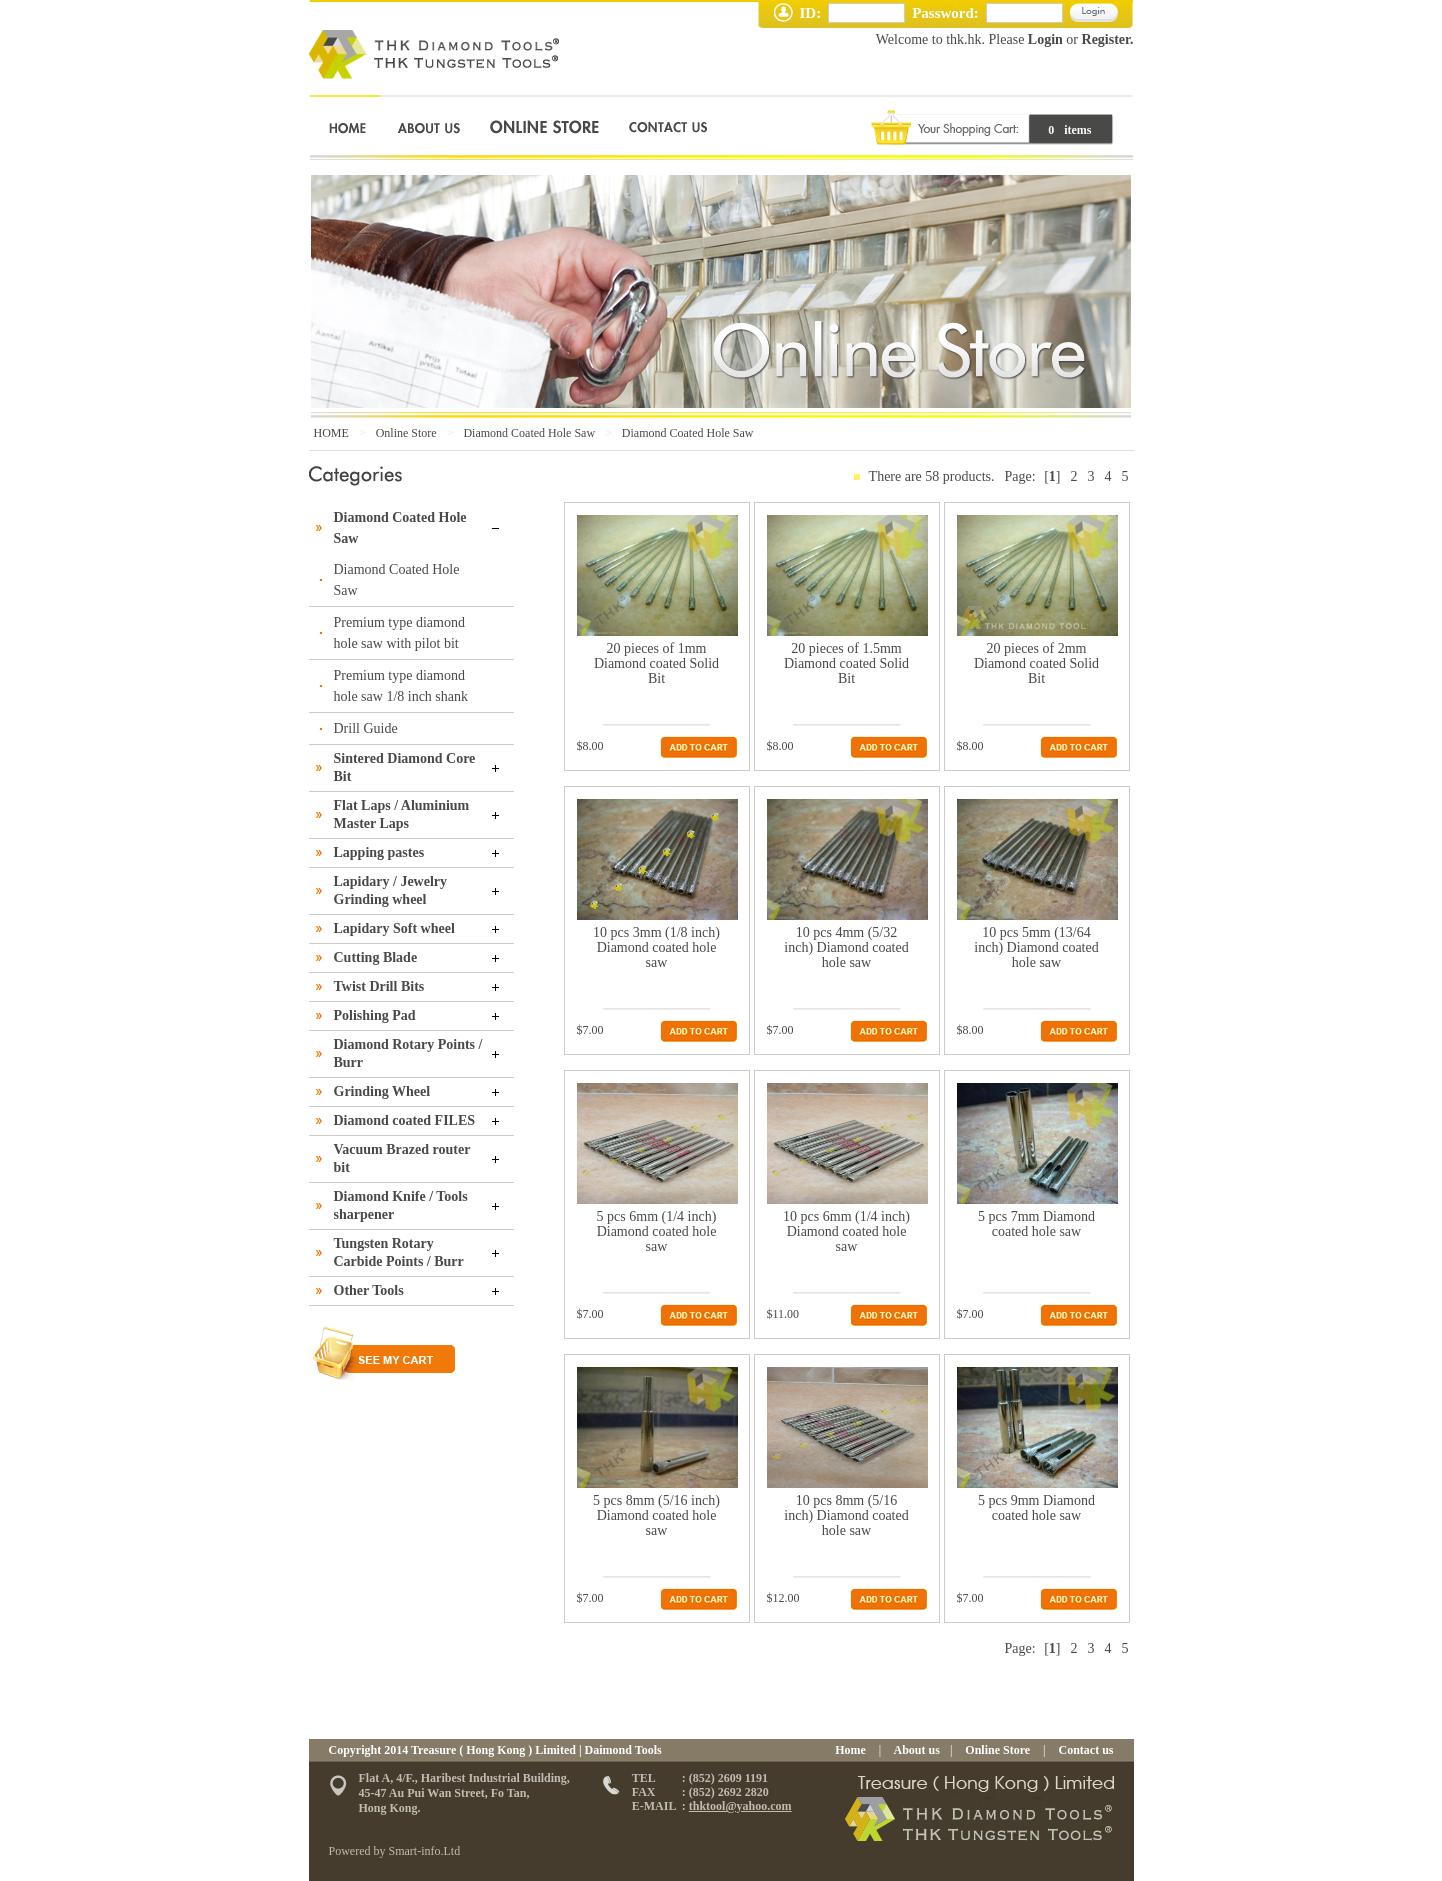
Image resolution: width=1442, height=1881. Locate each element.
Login (1045, 39)
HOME (331, 433)
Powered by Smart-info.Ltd (395, 1851)
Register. (1108, 39)
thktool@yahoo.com (740, 1806)
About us (915, 1750)
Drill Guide (366, 728)
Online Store (406, 433)
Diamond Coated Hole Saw (529, 433)
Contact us (1084, 1750)
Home (850, 1750)
